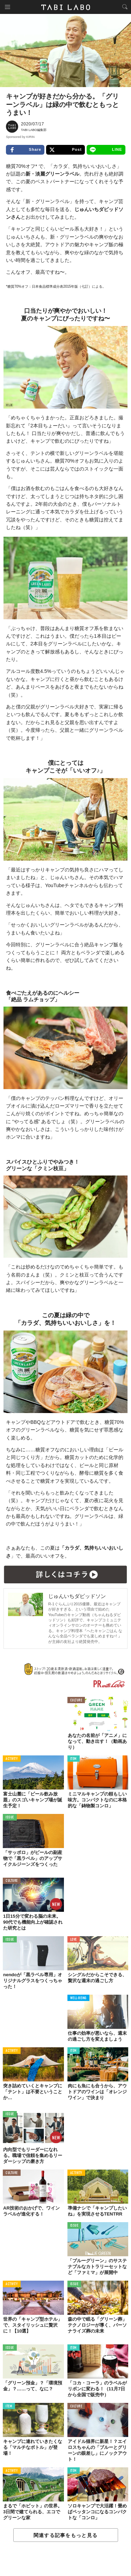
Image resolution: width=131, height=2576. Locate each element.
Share (25, 150)
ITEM (73, 1759)
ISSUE (10, 1818)
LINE (106, 150)
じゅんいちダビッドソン (77, 1596)
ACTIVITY (12, 1759)
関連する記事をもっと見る (65, 2535)
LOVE (73, 1940)
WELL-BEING (78, 1998)
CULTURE (76, 1700)
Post (65, 150)
